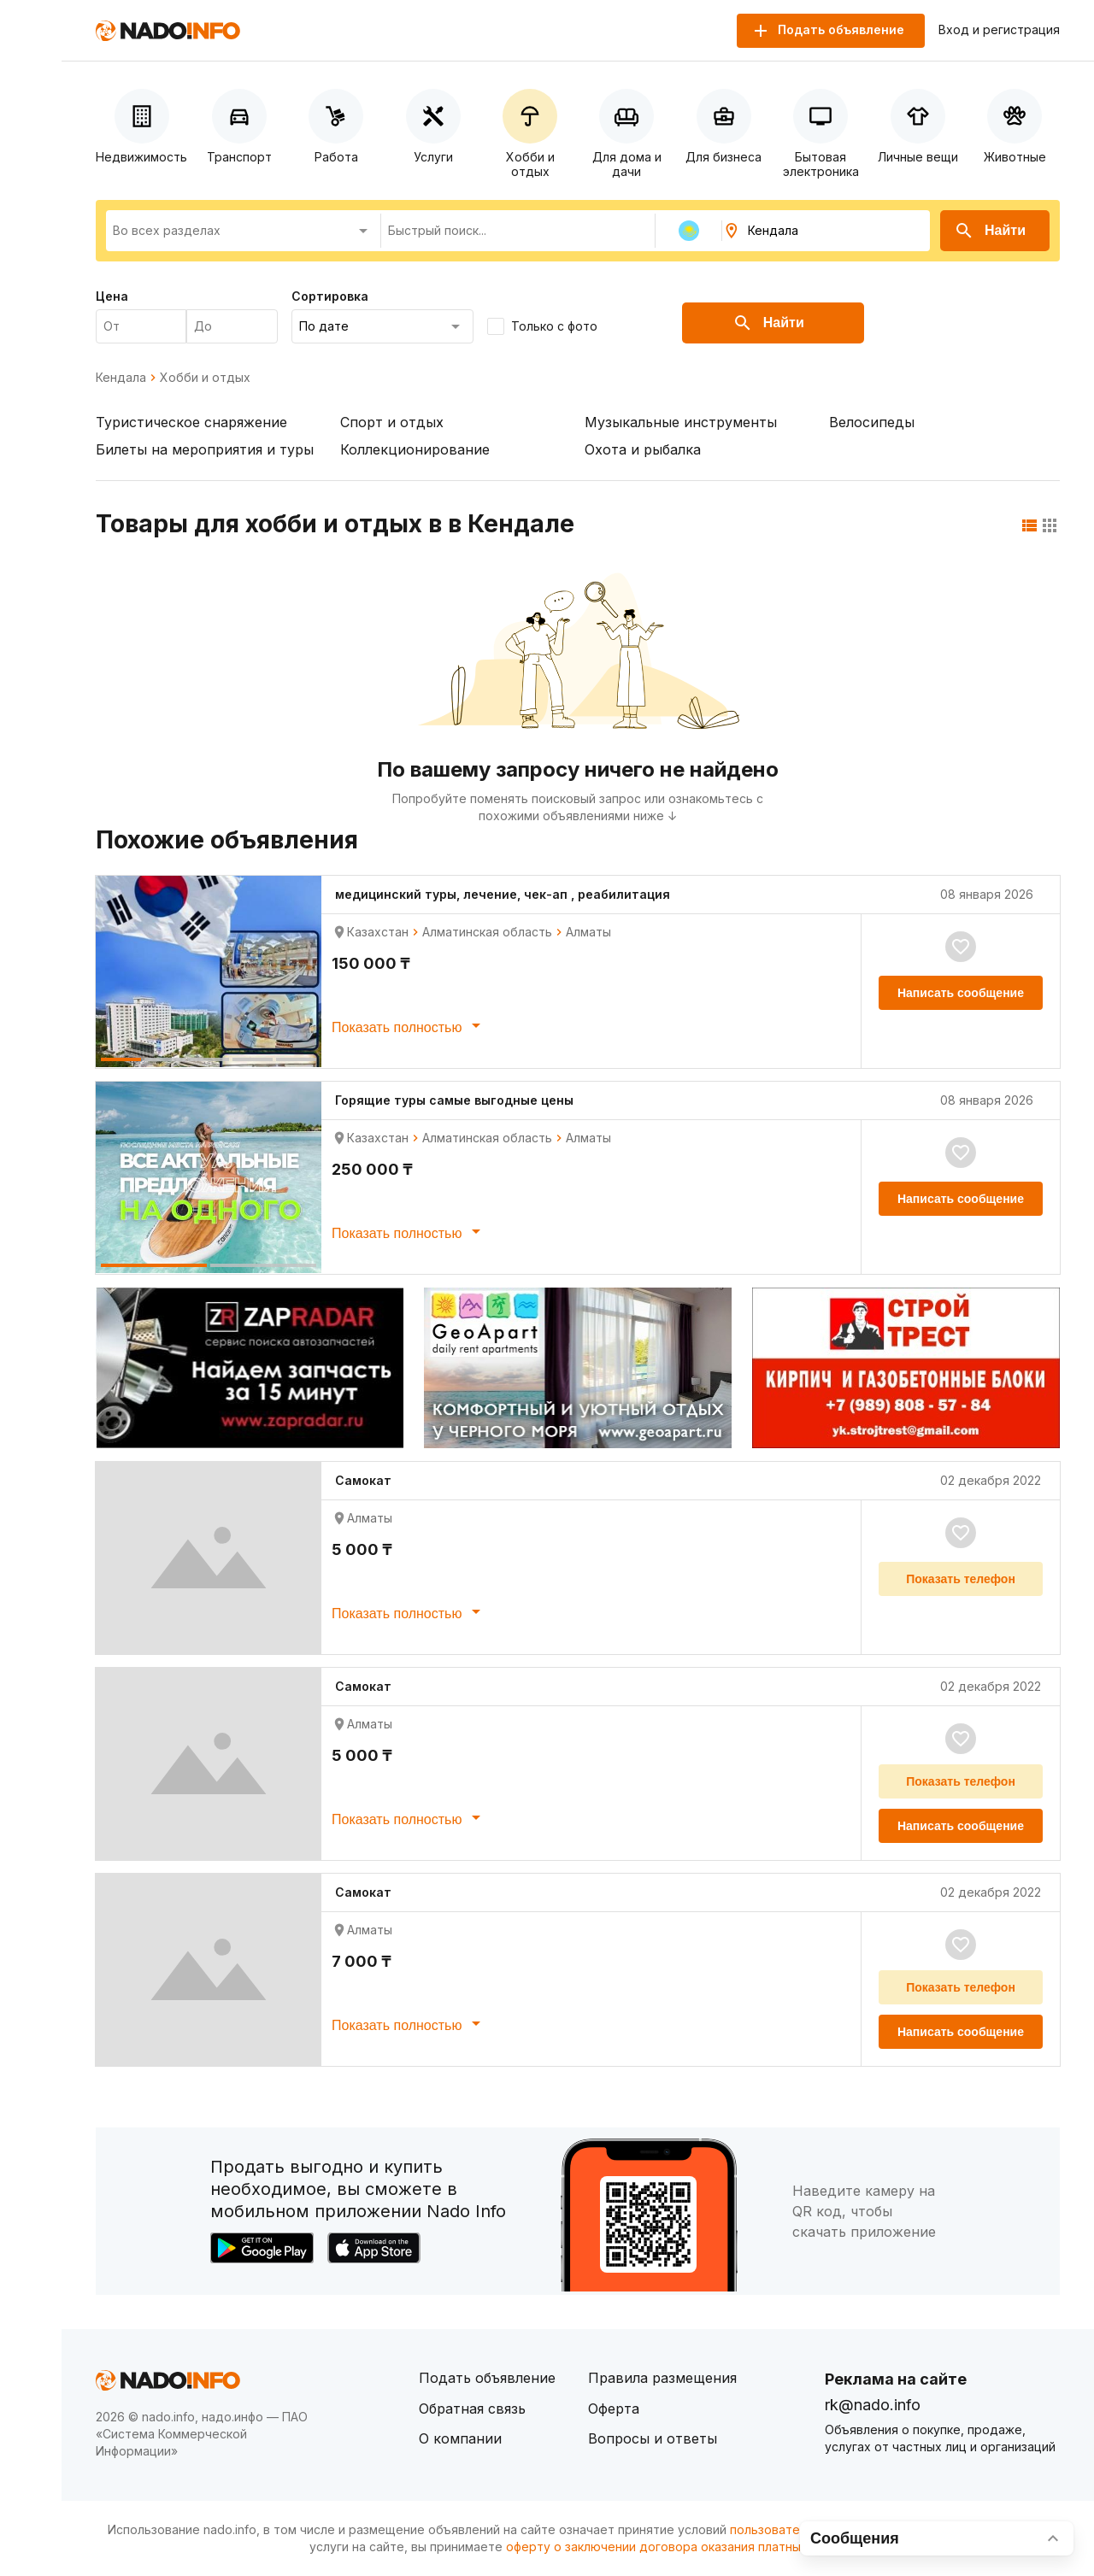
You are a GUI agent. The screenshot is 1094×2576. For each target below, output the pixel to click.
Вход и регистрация (999, 30)
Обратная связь (472, 2408)
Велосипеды (872, 422)
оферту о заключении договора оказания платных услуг (675, 2546)
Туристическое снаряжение (191, 422)
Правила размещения (662, 2377)
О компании (460, 2438)
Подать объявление (487, 2377)
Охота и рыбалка (643, 449)
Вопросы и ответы (652, 2438)
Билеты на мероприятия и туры (205, 449)
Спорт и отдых (392, 422)
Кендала (121, 377)
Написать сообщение (960, 993)
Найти (990, 230)
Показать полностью (409, 1025)
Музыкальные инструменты (681, 422)
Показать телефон (960, 1579)
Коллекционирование (415, 449)
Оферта (613, 2408)
